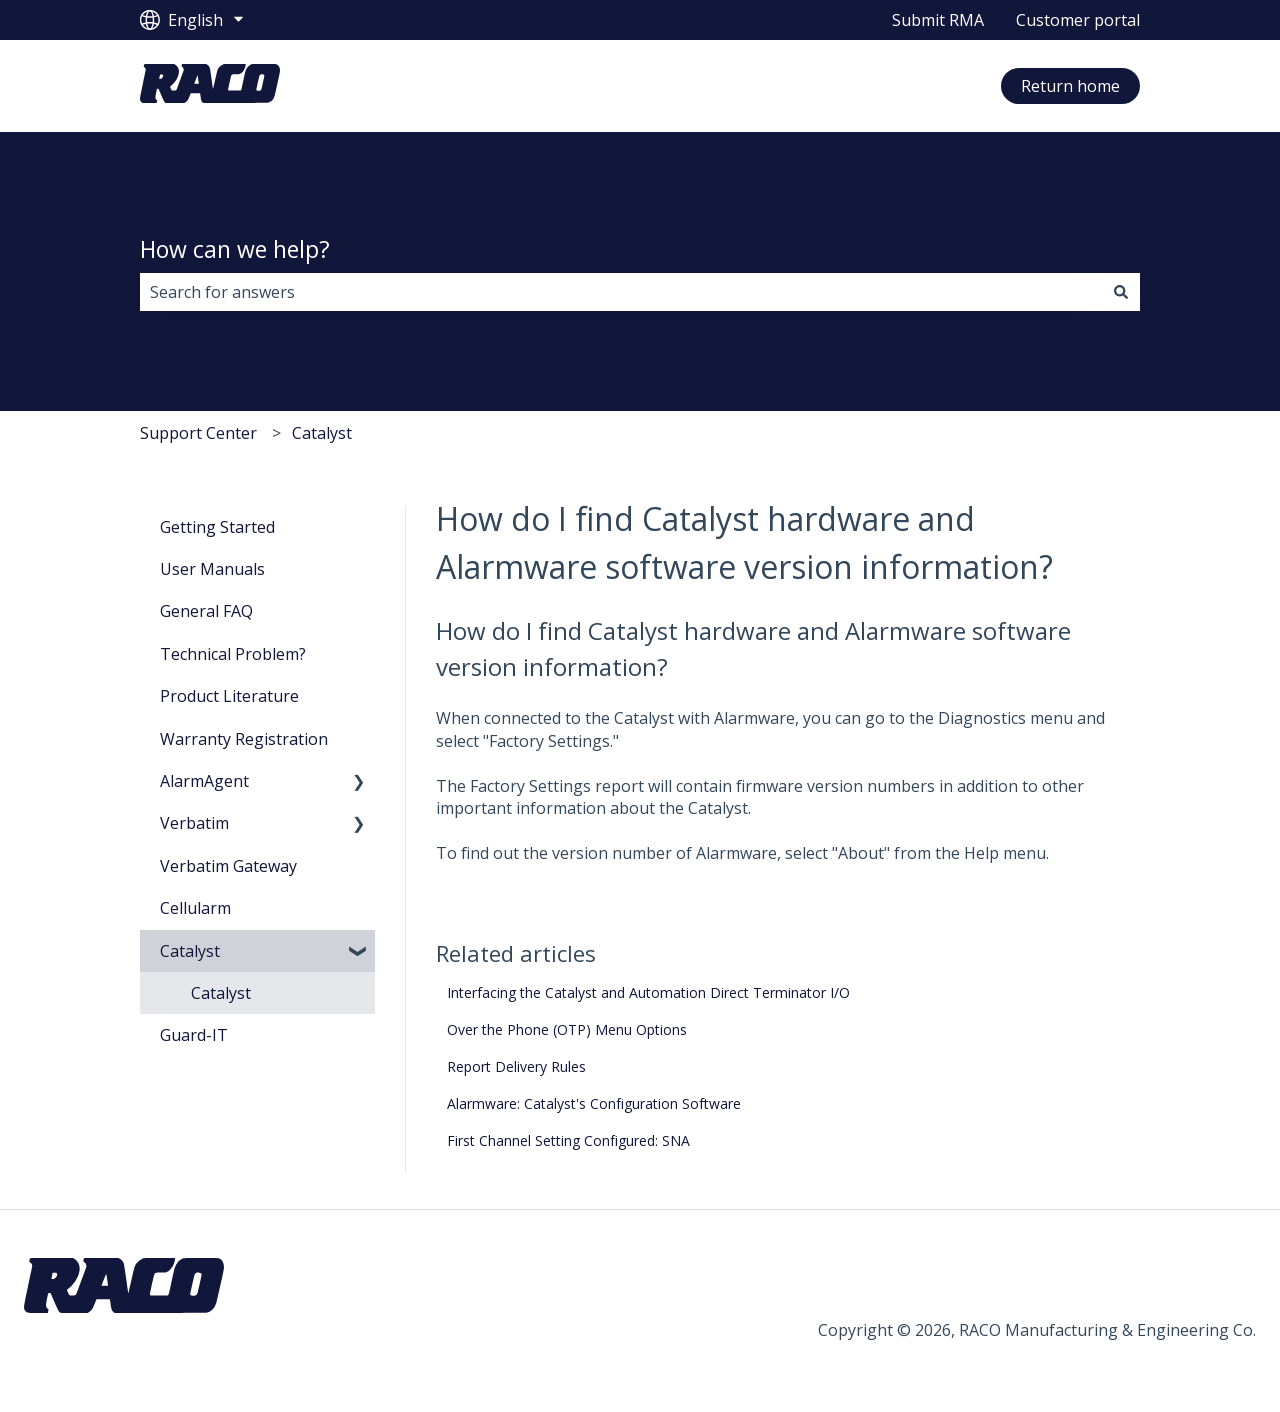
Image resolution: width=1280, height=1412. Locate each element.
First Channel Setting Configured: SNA (568, 1140)
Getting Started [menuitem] (217, 527)
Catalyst (322, 433)
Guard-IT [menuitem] (194, 1035)
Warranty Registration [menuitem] (244, 739)
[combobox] (621, 292)
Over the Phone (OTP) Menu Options (567, 1029)
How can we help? (235, 249)
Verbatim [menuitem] (194, 823)
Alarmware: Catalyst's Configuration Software (594, 1103)
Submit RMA (938, 20)
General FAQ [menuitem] (206, 611)
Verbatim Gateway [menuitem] (228, 866)
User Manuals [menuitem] (212, 569)
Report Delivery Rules (516, 1066)
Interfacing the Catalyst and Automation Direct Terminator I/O (648, 992)
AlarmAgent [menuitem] (204, 781)
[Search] (1121, 292)
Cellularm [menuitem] (195, 908)
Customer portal (1078, 20)
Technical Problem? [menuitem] (233, 654)
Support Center (198, 433)
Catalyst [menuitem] (190, 951)
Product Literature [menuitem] (229, 696)
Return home (1070, 86)
